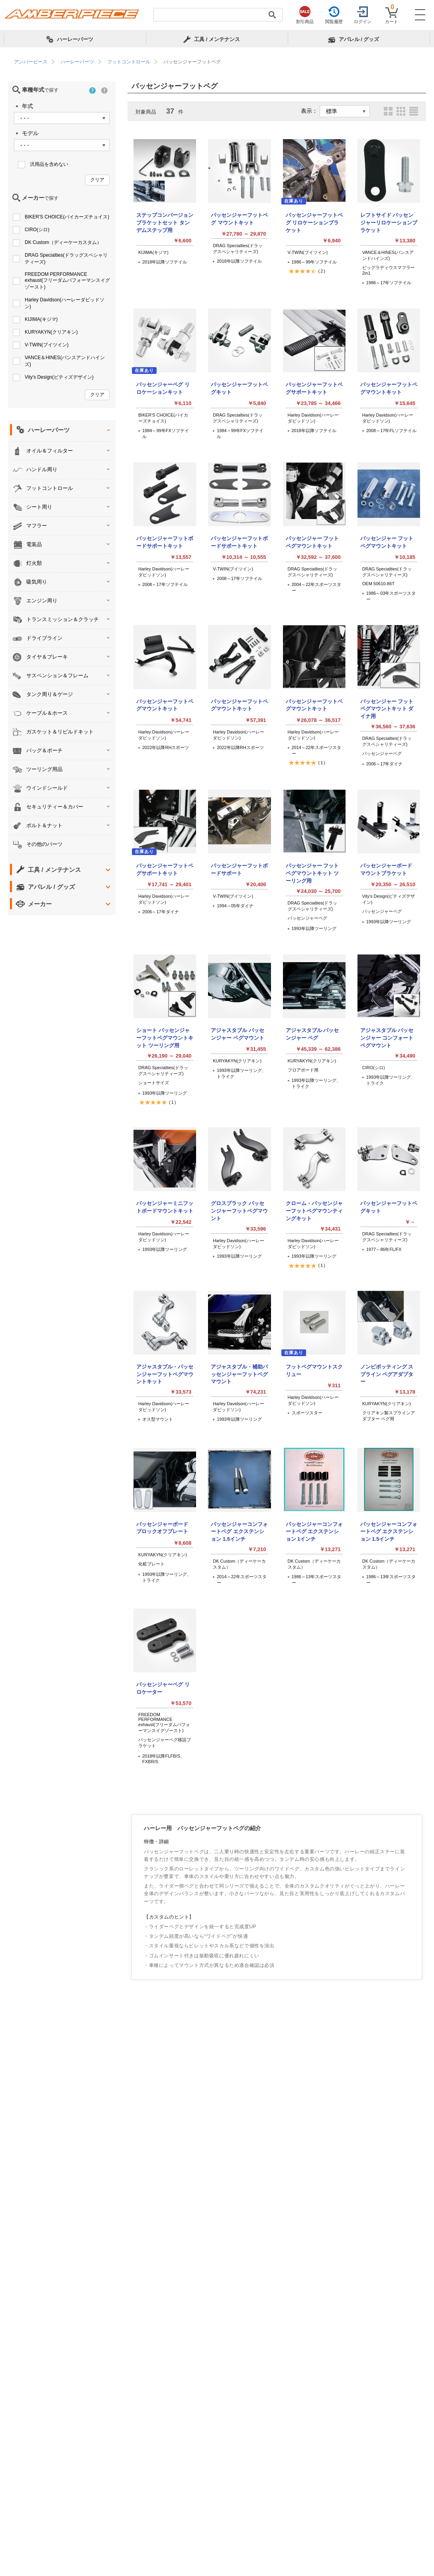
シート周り (39, 507)
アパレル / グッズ (51, 886)
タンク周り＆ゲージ (49, 694)
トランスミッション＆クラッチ (62, 619)
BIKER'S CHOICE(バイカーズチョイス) (67, 217)
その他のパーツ (44, 844)
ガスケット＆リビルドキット (60, 732)
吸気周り (36, 582)
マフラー (36, 526)
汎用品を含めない (49, 164)
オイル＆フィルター (49, 451)
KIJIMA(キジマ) (41, 319)
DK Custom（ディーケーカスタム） (63, 242)
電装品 (34, 544)
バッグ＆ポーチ (44, 750)
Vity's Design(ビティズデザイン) (59, 377)
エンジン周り (41, 601)
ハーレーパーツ (49, 430)
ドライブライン (44, 638)
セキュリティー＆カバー (54, 807)
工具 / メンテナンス (54, 869)
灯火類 (34, 563)
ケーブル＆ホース (47, 713)
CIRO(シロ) (37, 229)
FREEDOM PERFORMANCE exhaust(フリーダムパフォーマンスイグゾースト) (67, 280)
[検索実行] (272, 15)
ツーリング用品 (44, 769)
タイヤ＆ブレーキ (47, 657)
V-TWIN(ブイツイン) (47, 345)
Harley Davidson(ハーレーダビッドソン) (64, 303)
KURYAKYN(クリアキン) (51, 332)
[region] (217, 62)
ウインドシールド (47, 788)
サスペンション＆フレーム (57, 675)
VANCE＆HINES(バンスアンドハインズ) (65, 361)
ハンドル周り (41, 469)
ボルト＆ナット (44, 825)
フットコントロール (49, 488)
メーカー (40, 904)
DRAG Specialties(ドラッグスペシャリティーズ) (66, 258)
